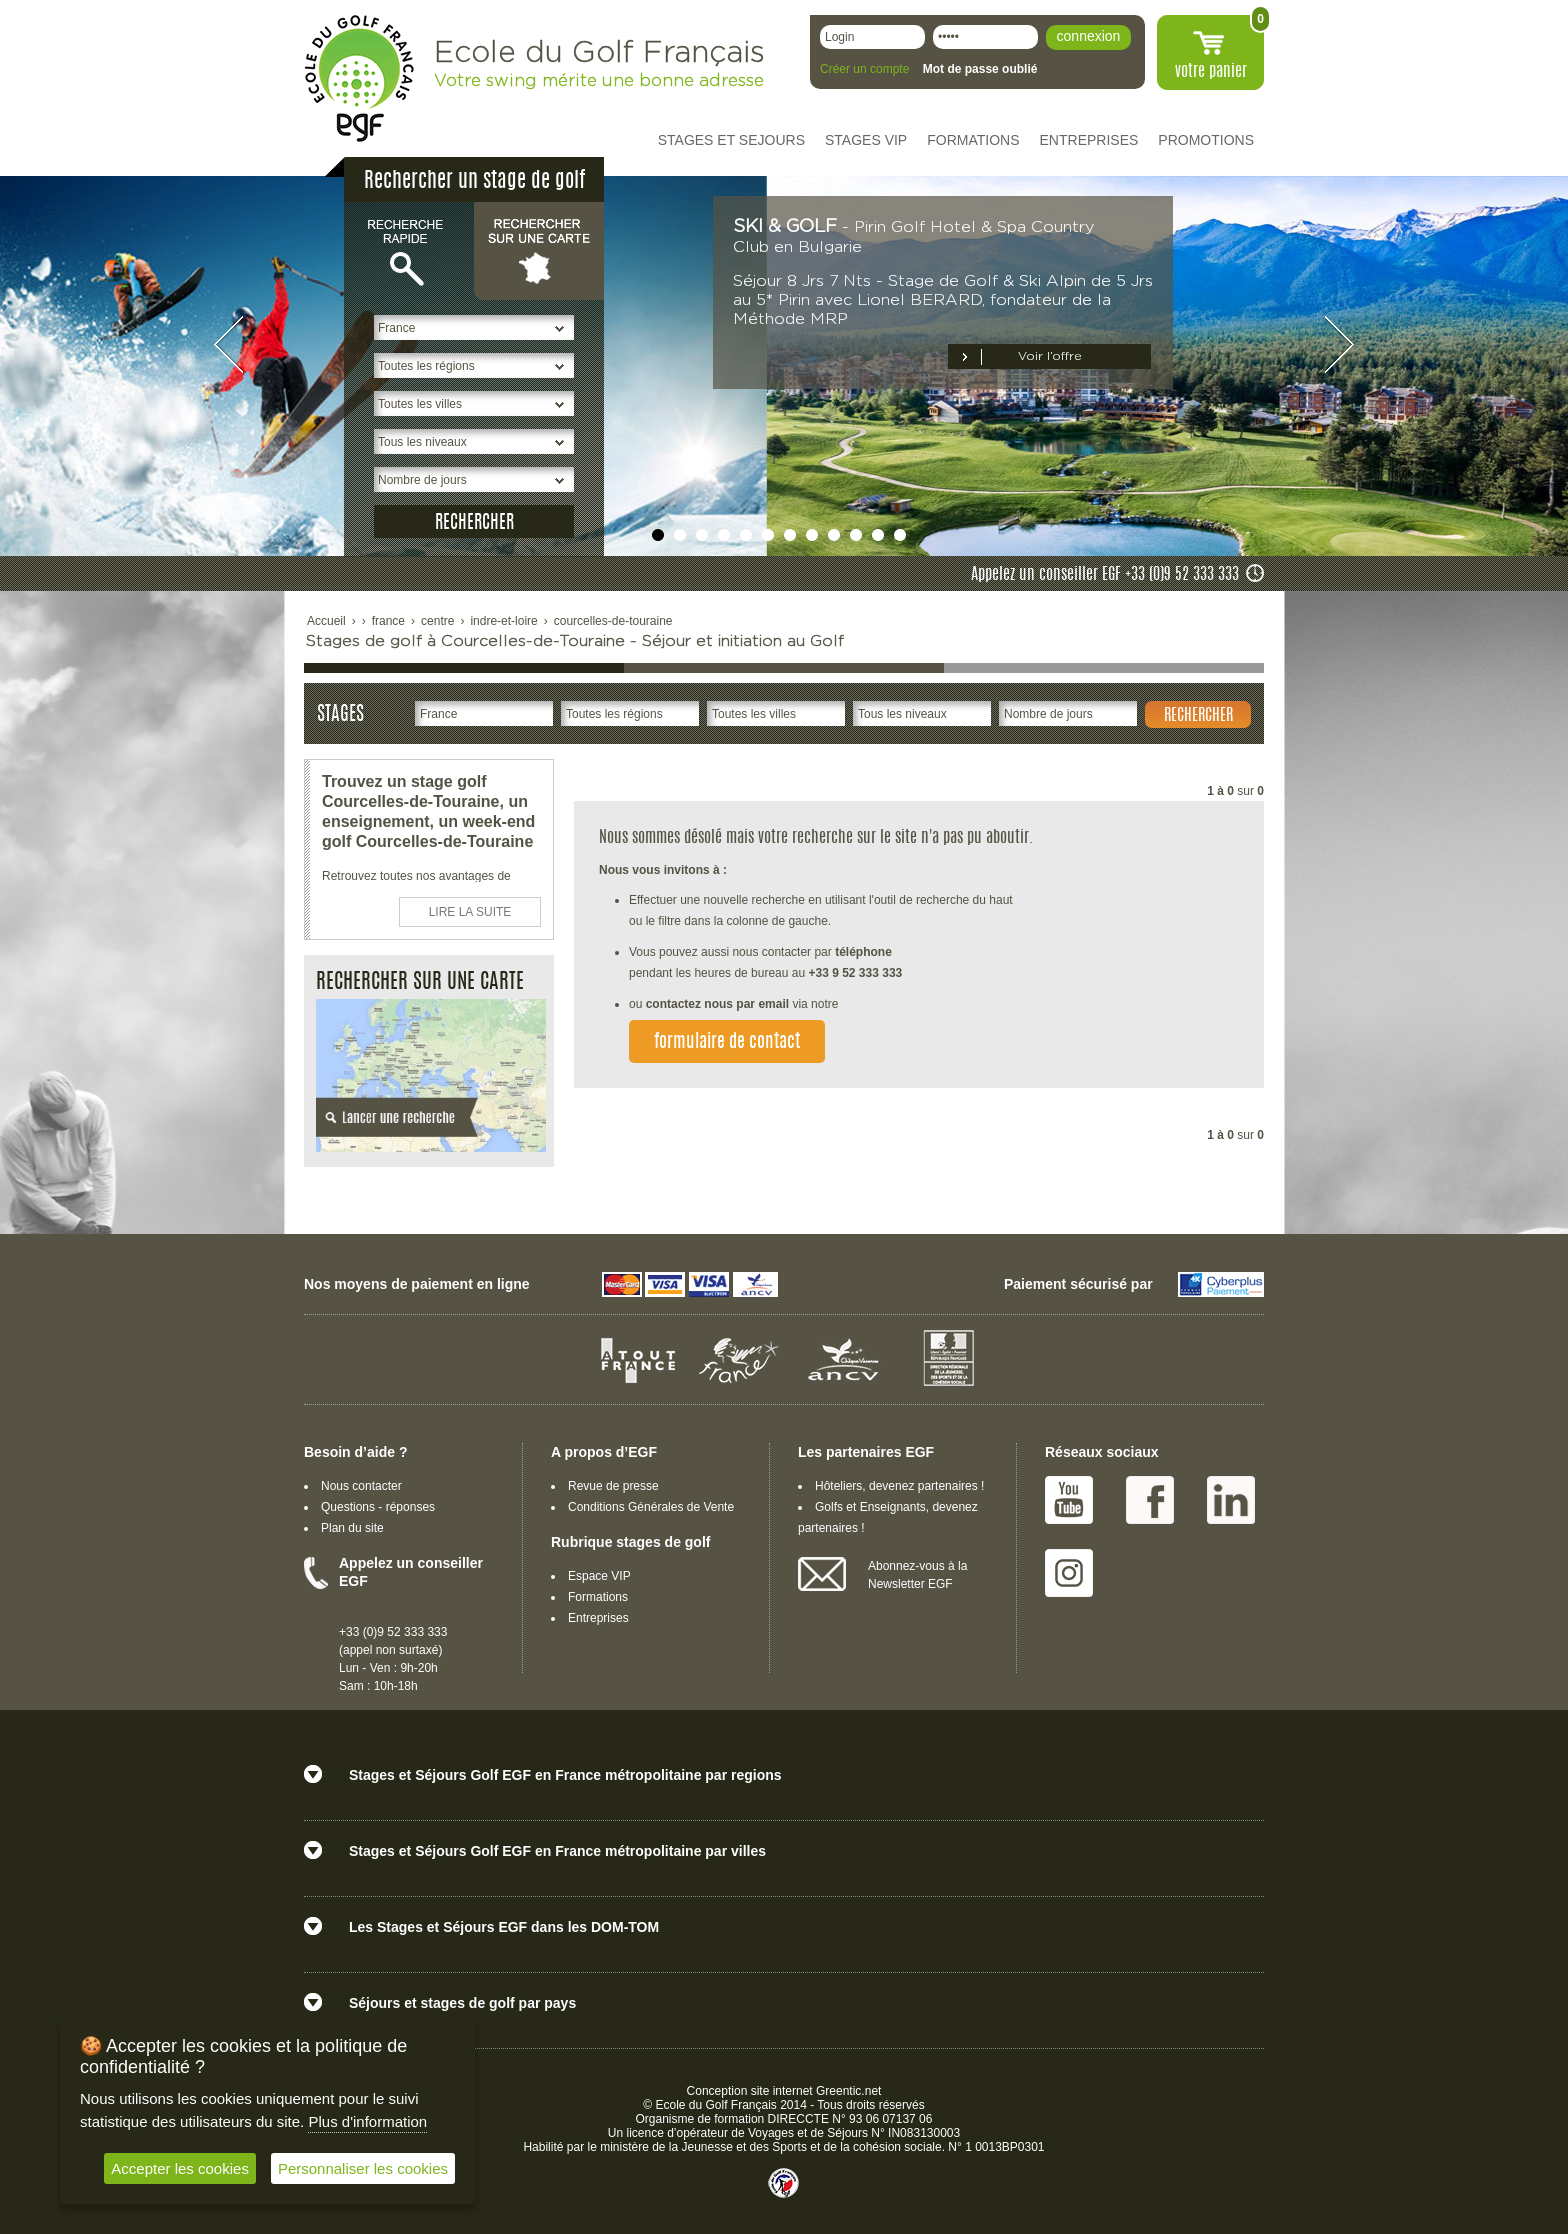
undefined (658, 535)
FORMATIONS (973, 140)
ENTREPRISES (1089, 140)
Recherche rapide (409, 250)
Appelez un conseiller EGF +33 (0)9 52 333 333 (1105, 575)
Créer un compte (864, 69)
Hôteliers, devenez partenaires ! (899, 1486)
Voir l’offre (1050, 356)
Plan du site (352, 1528)
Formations (598, 1597)
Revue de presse (613, 1486)
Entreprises (598, 1618)
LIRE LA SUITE (470, 912)
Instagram (1069, 1573)
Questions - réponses (378, 1507)
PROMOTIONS (1206, 140)
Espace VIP (599, 1576)
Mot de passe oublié (980, 69)
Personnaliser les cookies (363, 2168)
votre (1211, 72)
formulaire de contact (727, 1043)
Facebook (1150, 1500)
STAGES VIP (866, 140)
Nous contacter (361, 1486)
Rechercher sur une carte (539, 250)
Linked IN (1231, 1500)
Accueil (326, 621)
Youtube (1069, 1500)
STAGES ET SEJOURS (731, 140)
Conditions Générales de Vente (651, 1507)
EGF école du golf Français (359, 78)
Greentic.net (848, 2091)
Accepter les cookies (180, 2168)
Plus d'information (367, 2121)
